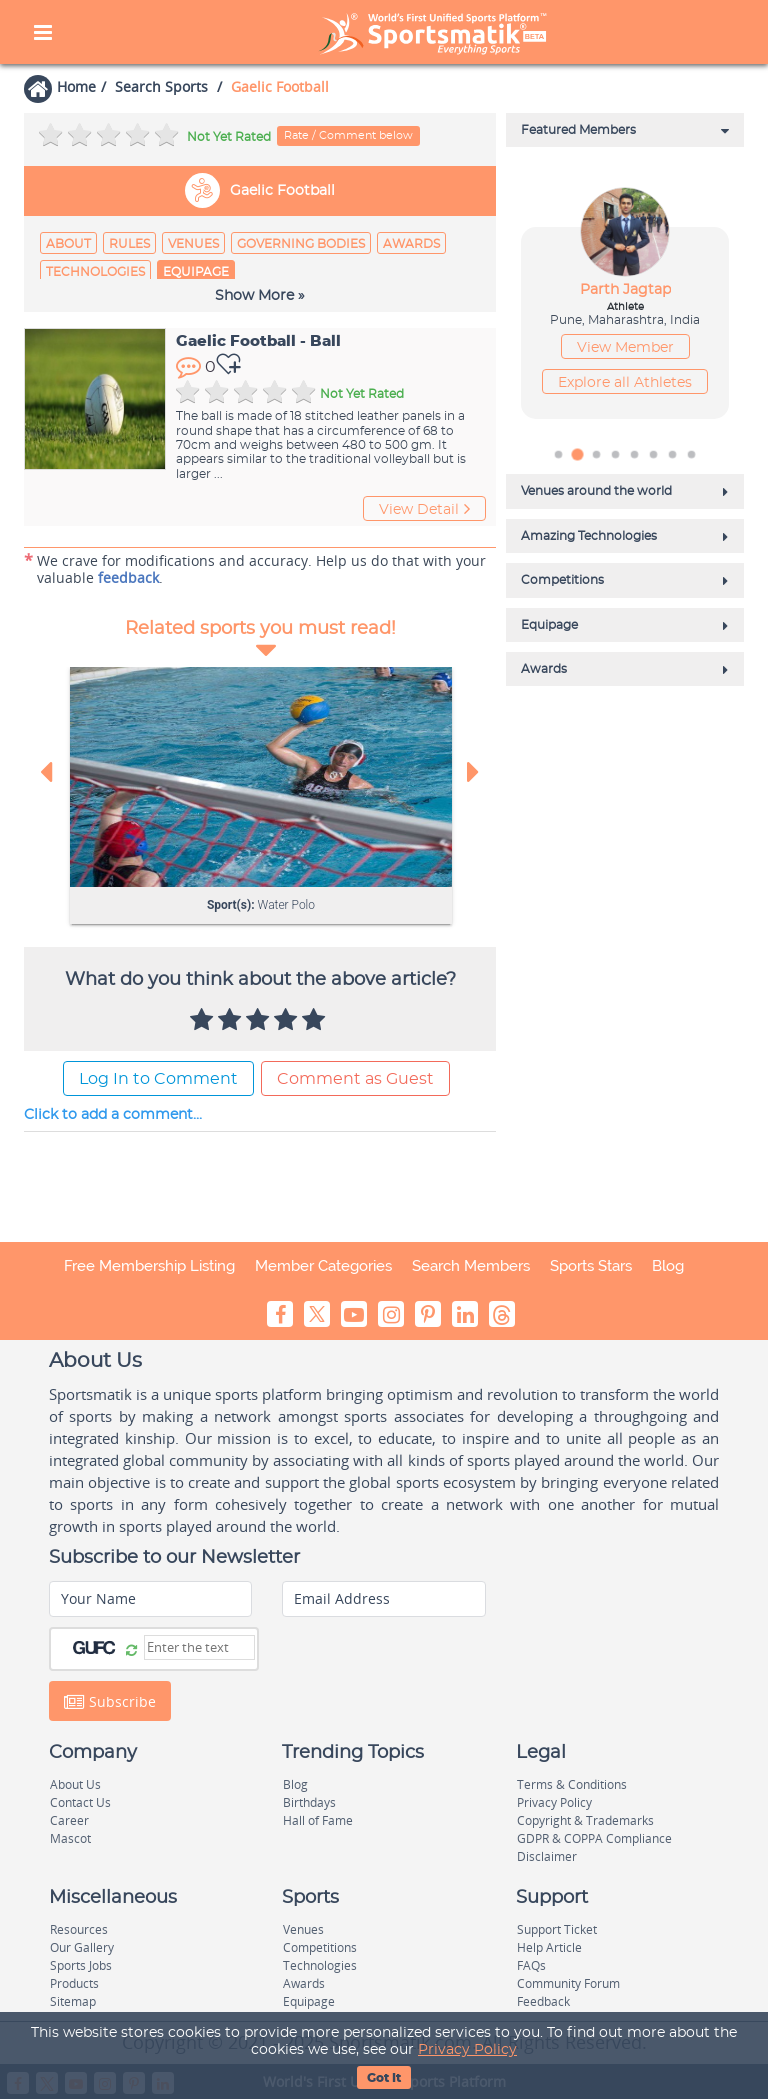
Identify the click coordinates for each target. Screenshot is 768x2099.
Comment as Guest (355, 1079)
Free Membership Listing (149, 1266)
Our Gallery (82, 1947)
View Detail (424, 509)
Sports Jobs (81, 1965)
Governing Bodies (301, 244)
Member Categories (323, 1266)
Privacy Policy (467, 2050)
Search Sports (161, 86)
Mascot (70, 1838)
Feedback (543, 2001)
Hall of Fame (318, 1820)
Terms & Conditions (572, 1784)
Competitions (320, 1947)
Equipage (196, 272)
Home (76, 86)
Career (69, 1820)
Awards (411, 244)
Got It (384, 2078)
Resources (79, 1929)
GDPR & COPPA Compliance (594, 1838)
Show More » (260, 296)
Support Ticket (557, 1929)
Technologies (95, 272)
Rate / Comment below (348, 135)
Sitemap (73, 2001)
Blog (668, 1266)
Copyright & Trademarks (585, 1820)
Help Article (549, 1947)
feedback (128, 577)
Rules (129, 244)
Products (74, 1983)
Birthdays (309, 1802)
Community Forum (568, 1983)
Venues (193, 244)
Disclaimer (547, 1856)
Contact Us (80, 1802)
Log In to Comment (158, 1079)
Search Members (471, 1266)
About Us (75, 1784)
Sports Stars (591, 1266)
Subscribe (110, 1701)
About (68, 244)
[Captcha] (199, 1647)
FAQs (531, 1965)
